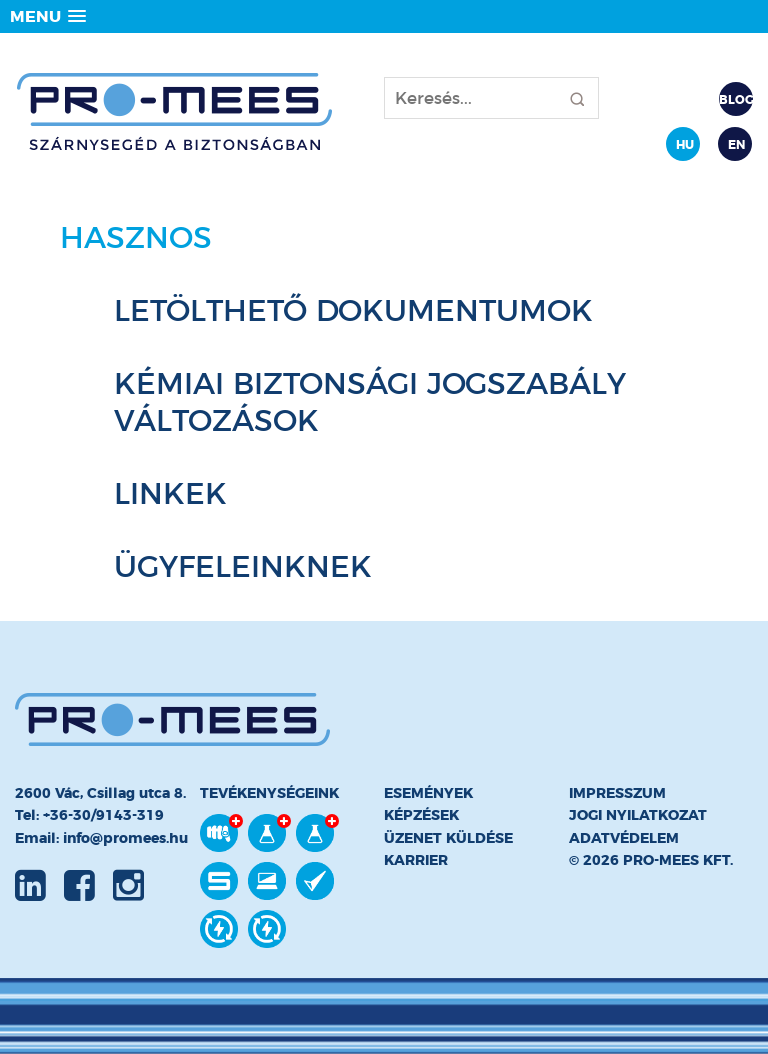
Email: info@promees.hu (101, 838)
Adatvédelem (624, 838)
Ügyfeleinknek (243, 566)
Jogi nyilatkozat (638, 815)
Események (428, 793)
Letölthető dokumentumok (353, 310)
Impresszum (617, 793)
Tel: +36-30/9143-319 (89, 815)
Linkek (170, 493)
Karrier (416, 860)
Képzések (421, 815)
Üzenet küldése (448, 838)
